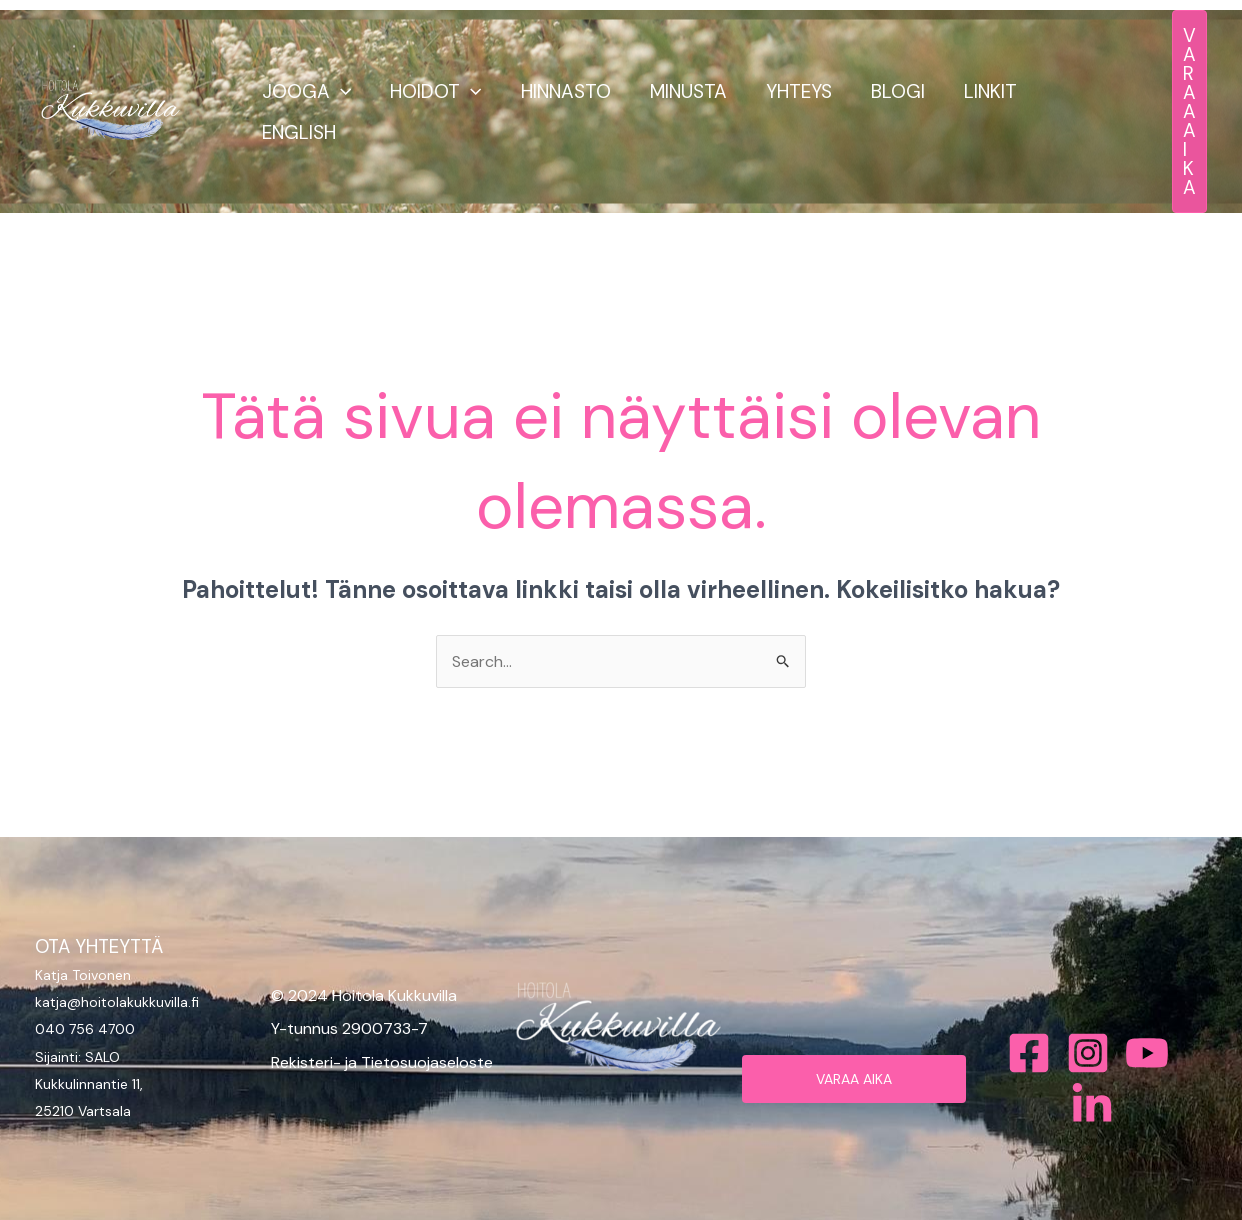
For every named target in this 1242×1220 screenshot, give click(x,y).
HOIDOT (433, 91)
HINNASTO (563, 91)
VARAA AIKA (854, 1079)
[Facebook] (1029, 1053)
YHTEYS (794, 91)
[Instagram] (1088, 1053)
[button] (339, 91)
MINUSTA (684, 91)
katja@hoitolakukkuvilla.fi (117, 1002)
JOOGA (305, 91)
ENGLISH (298, 132)
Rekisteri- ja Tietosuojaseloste (382, 1062)
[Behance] (1147, 1053)
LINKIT (983, 91)
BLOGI (892, 91)
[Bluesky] (1092, 1105)
